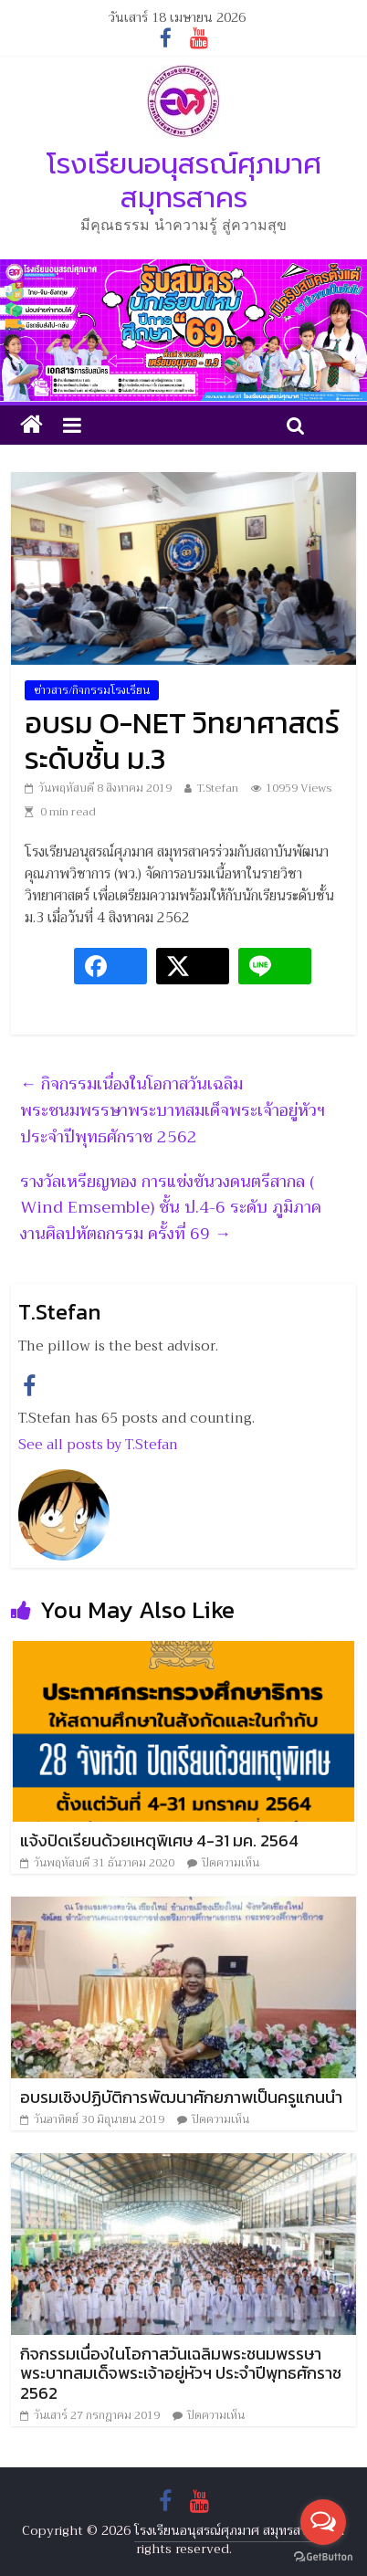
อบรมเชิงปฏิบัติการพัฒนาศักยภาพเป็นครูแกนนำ (181, 2097)
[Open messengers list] (323, 2522)
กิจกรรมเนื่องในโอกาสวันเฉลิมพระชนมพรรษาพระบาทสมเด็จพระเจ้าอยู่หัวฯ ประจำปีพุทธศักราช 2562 (172, 1110)
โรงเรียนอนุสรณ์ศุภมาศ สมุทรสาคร (184, 180)
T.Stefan (217, 788)
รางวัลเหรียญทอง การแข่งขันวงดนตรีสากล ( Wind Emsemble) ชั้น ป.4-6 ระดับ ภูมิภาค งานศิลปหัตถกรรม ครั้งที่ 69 (170, 1208)
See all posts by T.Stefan (98, 1445)
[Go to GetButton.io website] (323, 2557)
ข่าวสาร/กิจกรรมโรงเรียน (92, 690)
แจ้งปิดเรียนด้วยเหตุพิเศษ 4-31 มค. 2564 (159, 1840)
